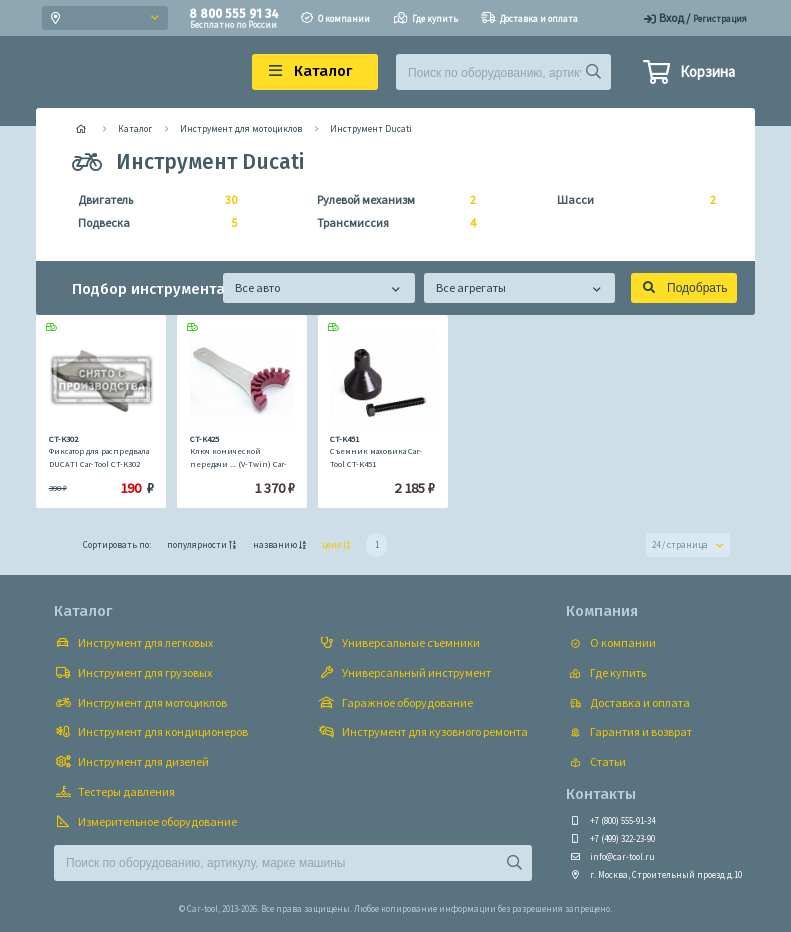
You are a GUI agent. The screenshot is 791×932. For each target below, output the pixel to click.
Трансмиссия (390, 223)
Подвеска (151, 223)
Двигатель (151, 200)
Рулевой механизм (390, 200)
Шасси (630, 200)
